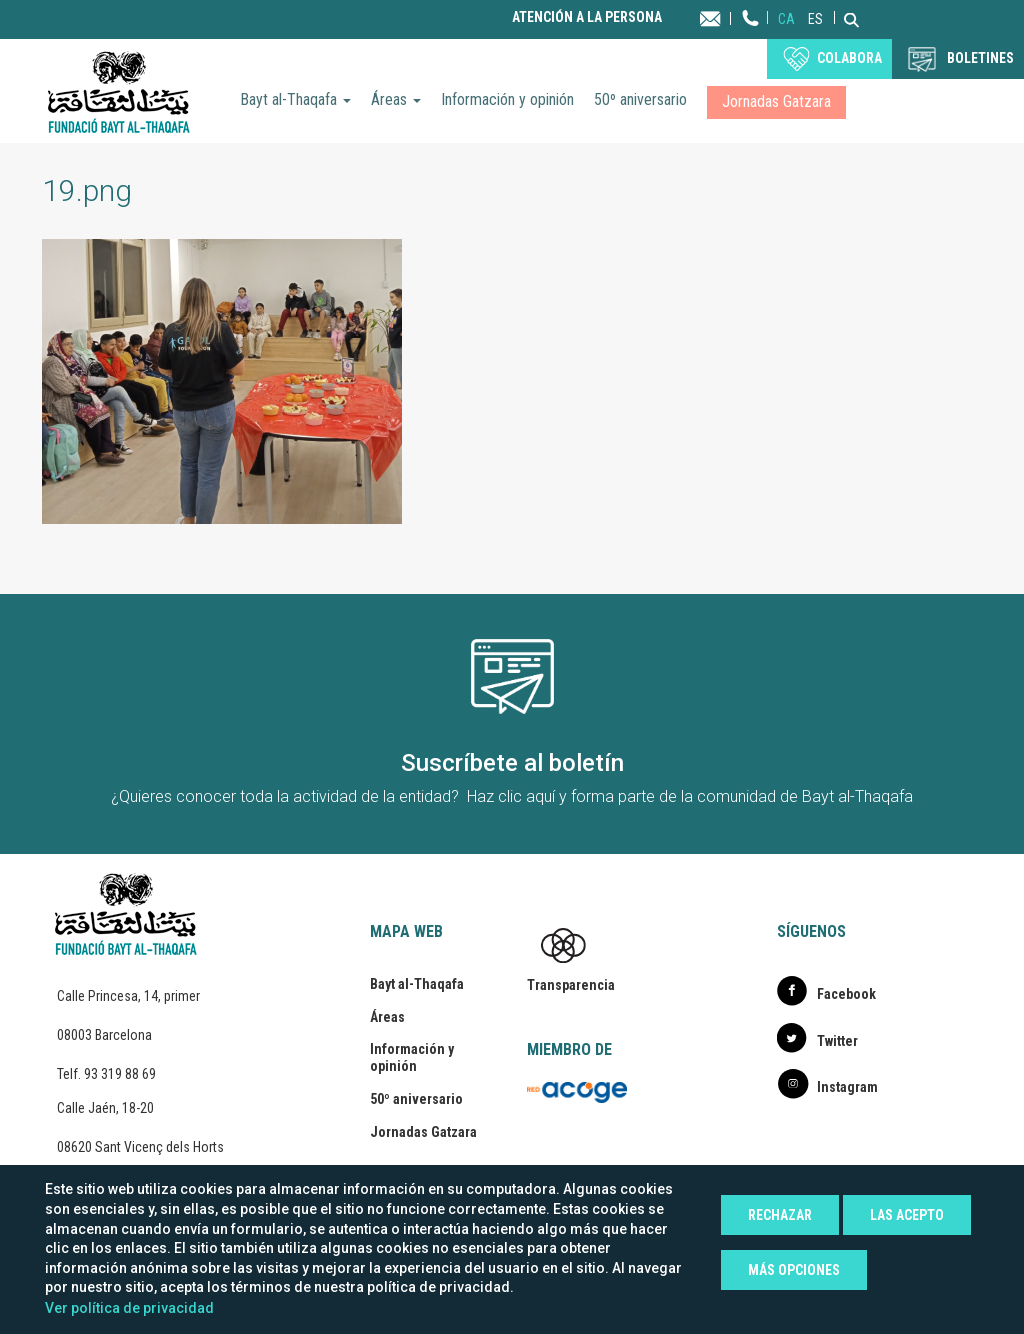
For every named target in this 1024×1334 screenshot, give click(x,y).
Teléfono (751, 37)
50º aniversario (640, 99)
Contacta (729, 17)
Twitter (837, 1041)
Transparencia (571, 985)
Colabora (849, 58)
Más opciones (794, 1270)
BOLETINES (980, 58)
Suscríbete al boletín (512, 763)
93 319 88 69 (120, 1074)
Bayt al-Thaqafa (295, 99)
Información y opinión (507, 99)
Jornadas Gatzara (776, 101)
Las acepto (907, 1215)
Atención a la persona (587, 17)
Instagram (847, 1087)
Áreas (396, 99)
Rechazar (780, 1215)
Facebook (846, 994)
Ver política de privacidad (129, 1308)
